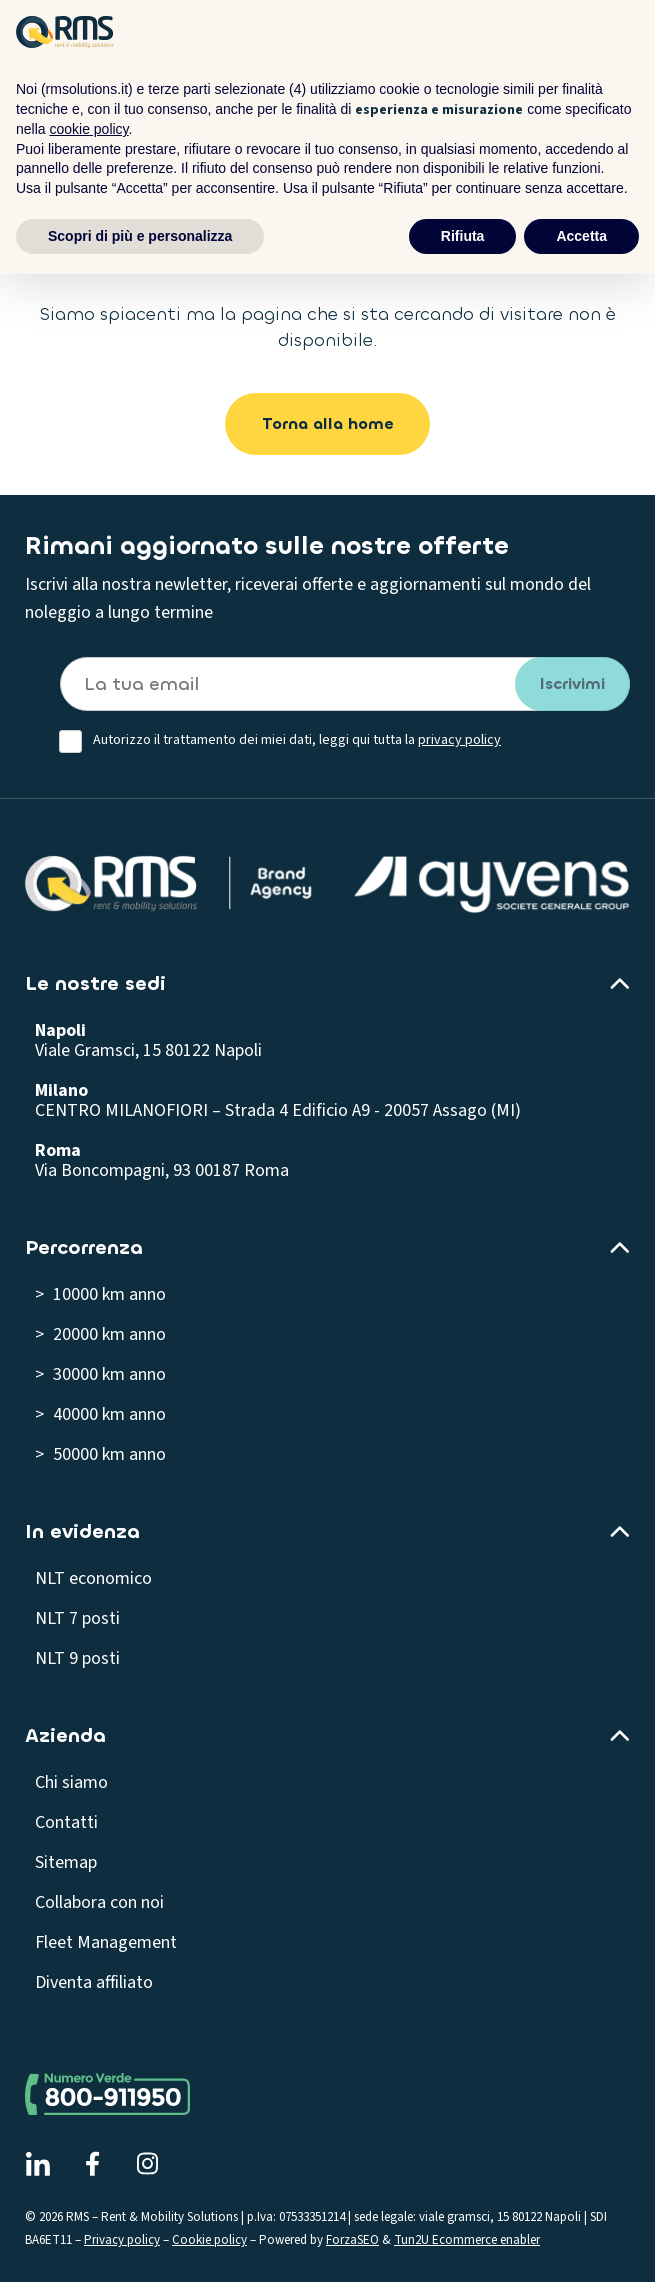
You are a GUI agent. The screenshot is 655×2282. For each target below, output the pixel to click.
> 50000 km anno (100, 1454)
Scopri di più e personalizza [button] (140, 236)
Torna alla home (328, 423)
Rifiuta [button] (463, 236)
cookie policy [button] (88, 129)
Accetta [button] (581, 236)
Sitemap (66, 1862)
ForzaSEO (352, 2240)
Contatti (66, 1822)
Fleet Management (106, 1942)
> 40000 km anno (100, 1414)
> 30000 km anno (100, 1374)
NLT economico (93, 1578)
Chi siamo (71, 1782)
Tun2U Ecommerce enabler (467, 2240)
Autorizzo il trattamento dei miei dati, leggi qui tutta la (297, 740)
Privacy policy (122, 2240)
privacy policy (459, 740)
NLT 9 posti (77, 1658)
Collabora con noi (99, 1902)
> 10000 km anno (100, 1294)
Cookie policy (209, 2240)
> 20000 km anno (100, 1334)
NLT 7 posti (77, 1618)
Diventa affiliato (94, 1982)
